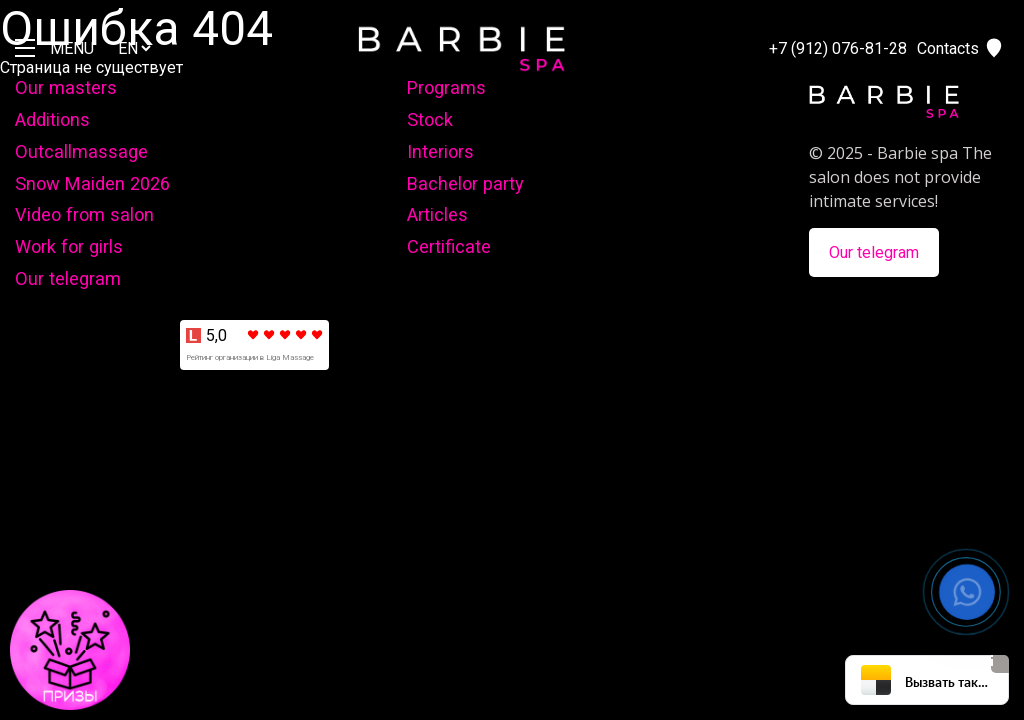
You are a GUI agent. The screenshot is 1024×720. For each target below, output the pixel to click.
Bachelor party (465, 183)
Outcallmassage (81, 151)
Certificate (449, 246)
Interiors (440, 151)
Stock (430, 119)
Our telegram (68, 278)
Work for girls (69, 246)
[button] (967, 592)
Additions (52, 119)
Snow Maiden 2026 (92, 183)
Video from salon (84, 214)
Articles (437, 214)
